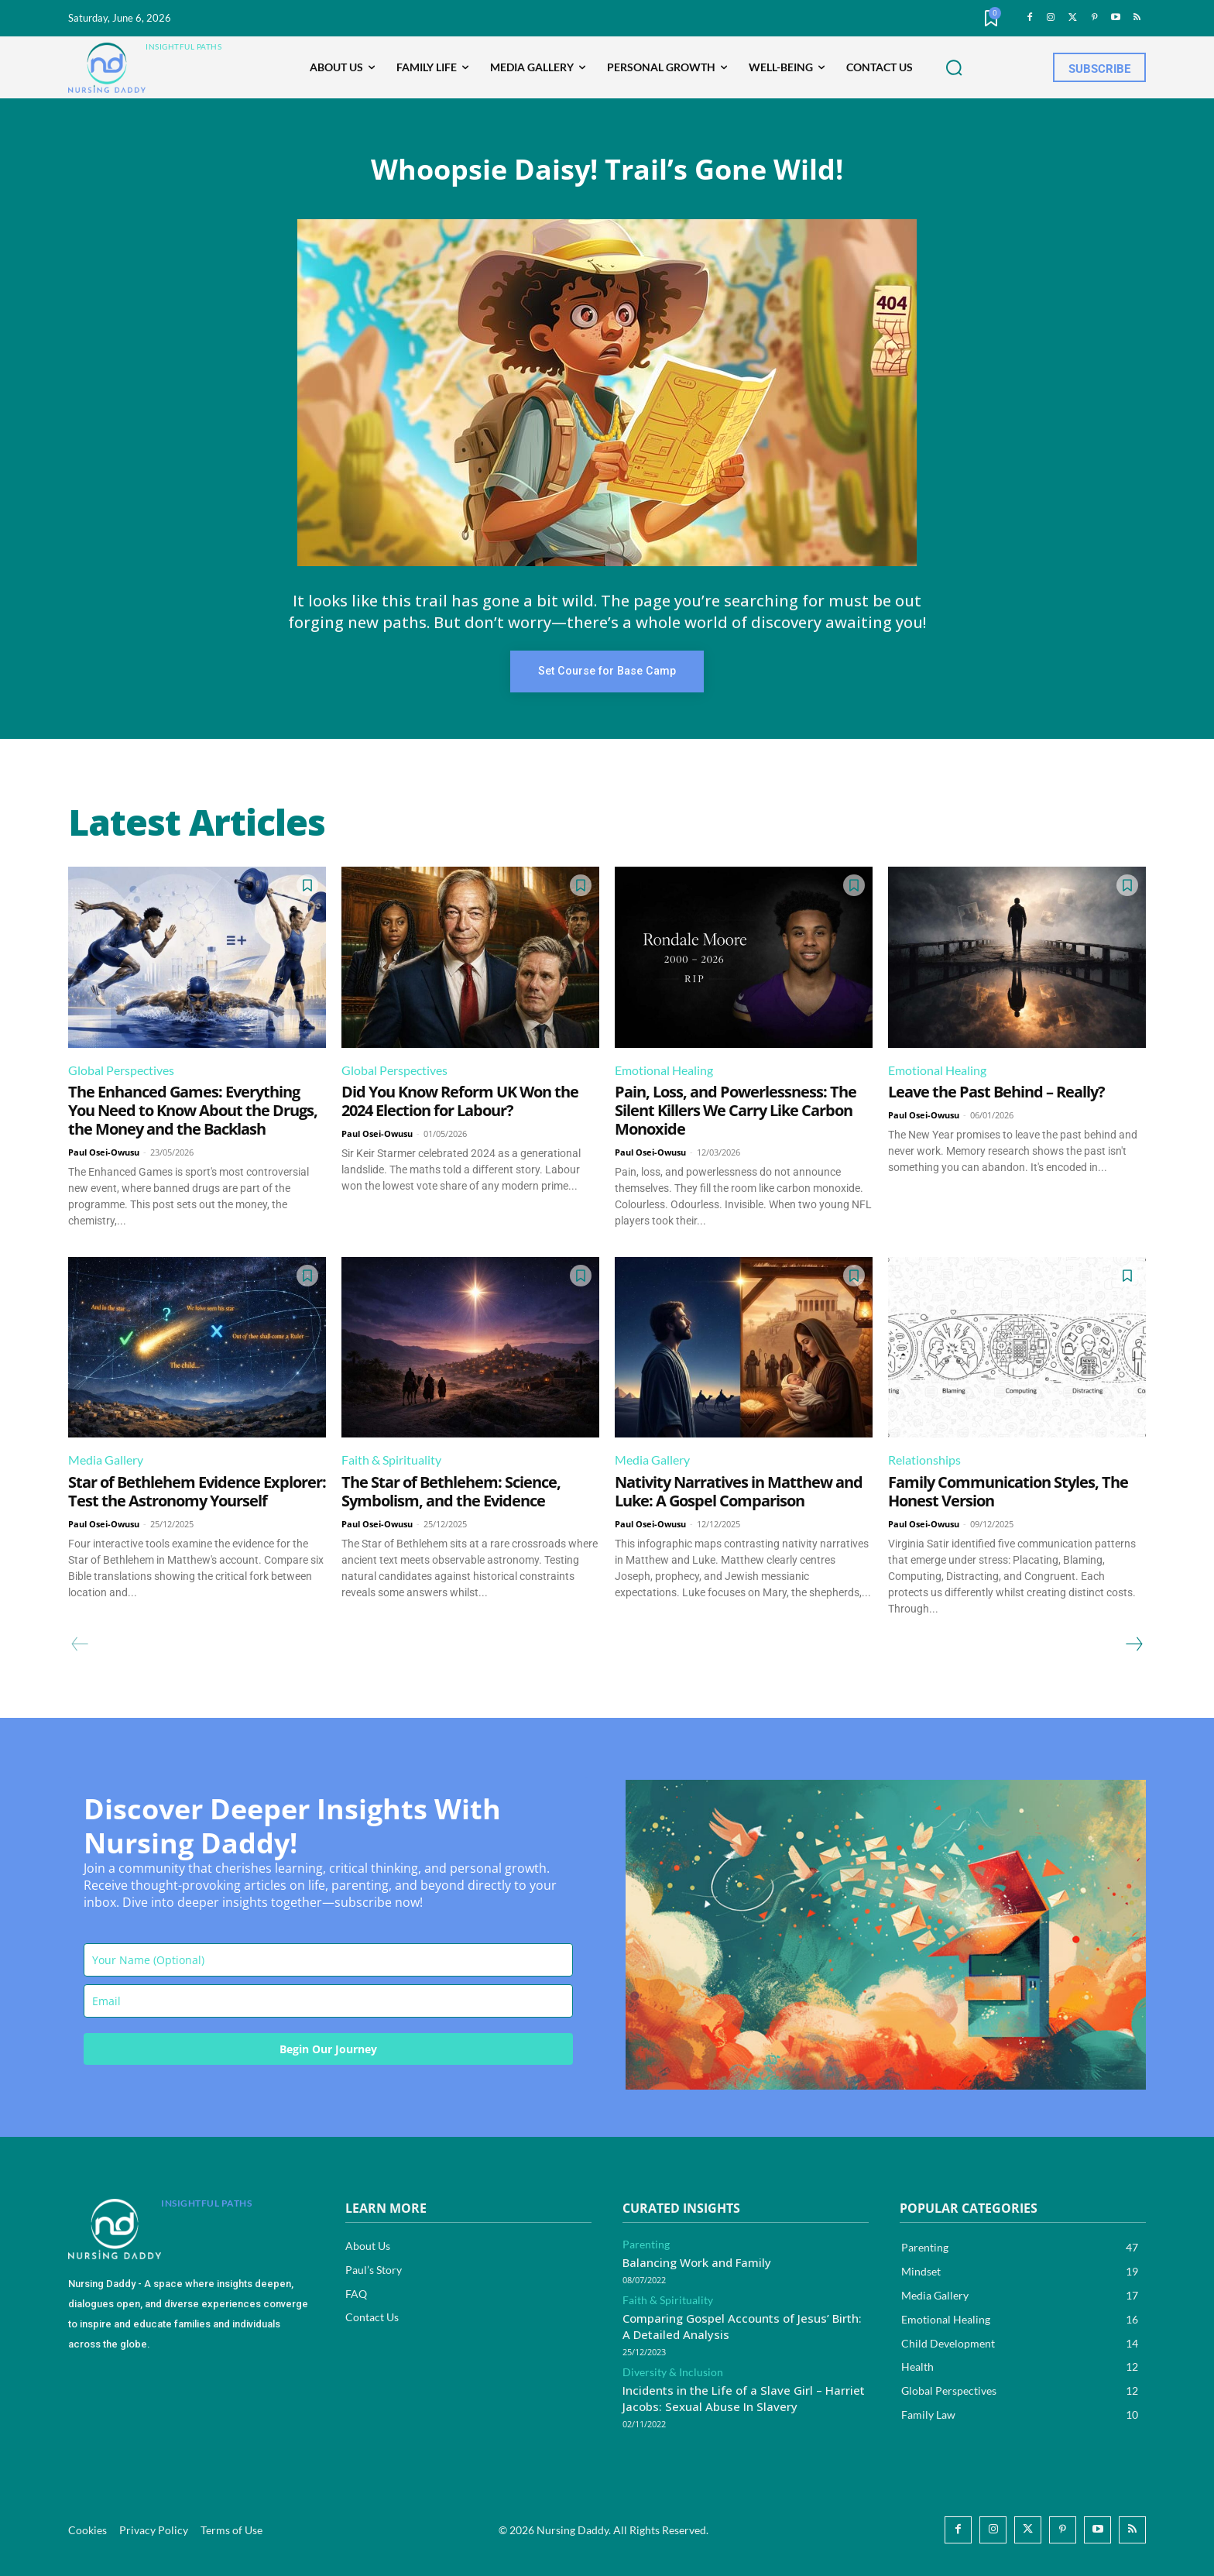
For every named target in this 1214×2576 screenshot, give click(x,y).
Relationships (924, 1459)
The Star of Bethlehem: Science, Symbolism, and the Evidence (451, 1491)
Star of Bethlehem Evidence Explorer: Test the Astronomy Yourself (197, 1491)
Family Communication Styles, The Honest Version (1008, 1491)
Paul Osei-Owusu (103, 1152)
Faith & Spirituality (391, 1459)
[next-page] (1133, 1644)
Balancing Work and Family (696, 2262)
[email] (328, 2000)
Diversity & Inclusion (672, 2372)
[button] (953, 68)
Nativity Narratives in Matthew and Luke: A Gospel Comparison (738, 1491)
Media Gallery (105, 1459)
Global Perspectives (121, 1070)
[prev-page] (80, 1644)
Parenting (646, 2245)
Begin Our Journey (328, 2048)
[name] (328, 1959)
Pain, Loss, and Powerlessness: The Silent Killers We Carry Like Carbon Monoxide (735, 1110)
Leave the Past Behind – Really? (996, 1091)
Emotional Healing (664, 1070)
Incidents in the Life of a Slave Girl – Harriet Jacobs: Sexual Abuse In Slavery (743, 2398)
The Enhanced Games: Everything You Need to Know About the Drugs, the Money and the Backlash (192, 1110)
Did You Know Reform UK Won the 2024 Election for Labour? (459, 1101)
